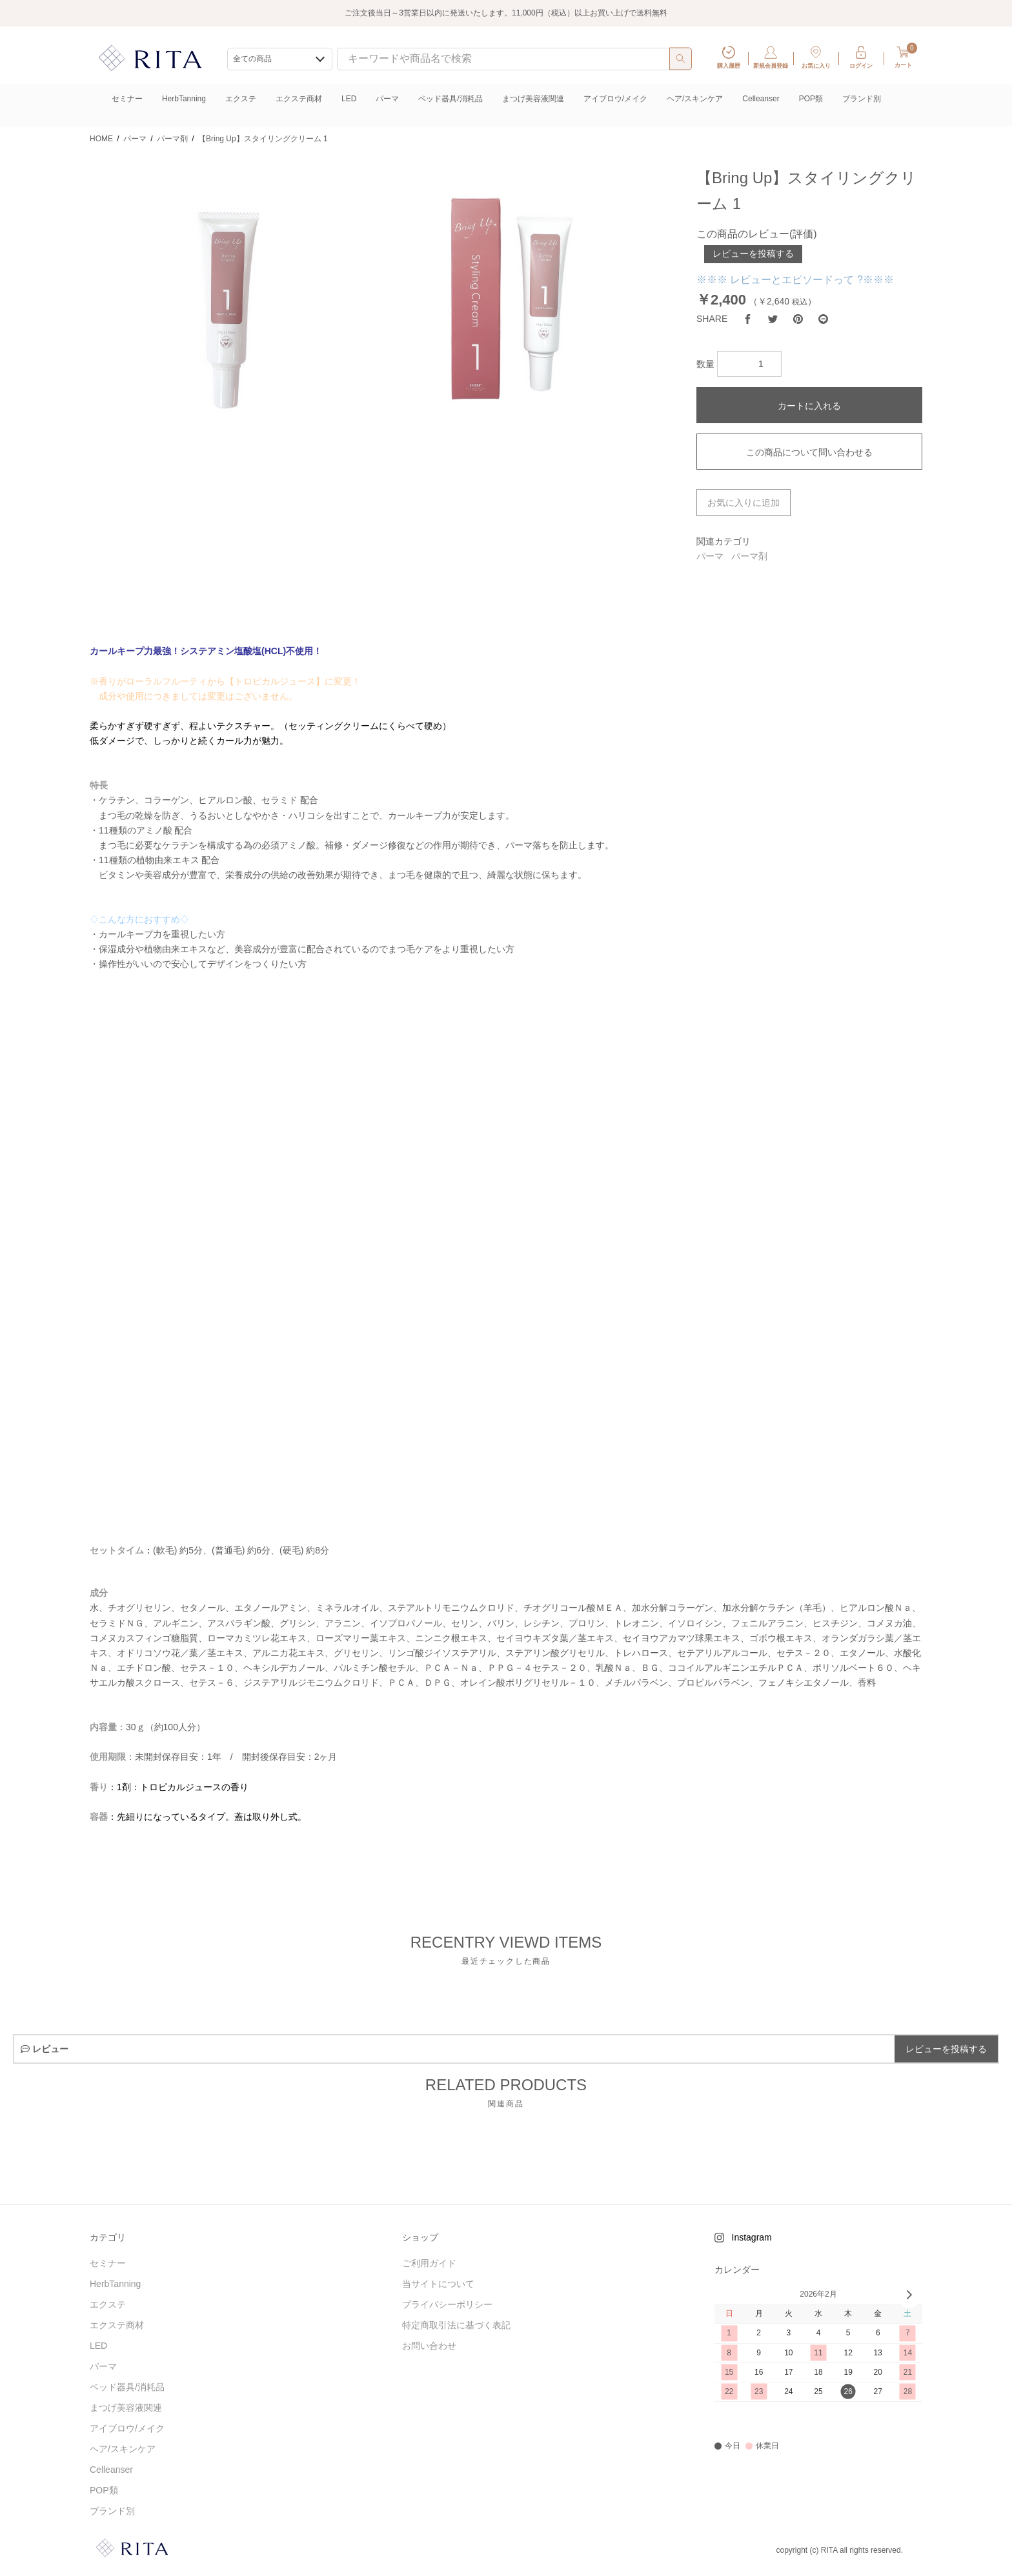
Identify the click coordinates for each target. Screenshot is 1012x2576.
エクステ (240, 98)
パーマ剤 (749, 556)
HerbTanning (184, 98)
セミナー (127, 98)
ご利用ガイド (429, 2263)
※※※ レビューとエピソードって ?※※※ (795, 279)
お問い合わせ (429, 2346)
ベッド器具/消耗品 (450, 98)
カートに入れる (809, 406)
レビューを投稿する (753, 253)
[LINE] (823, 319)
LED (348, 98)
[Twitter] (773, 319)
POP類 (811, 98)
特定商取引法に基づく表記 (456, 2325)
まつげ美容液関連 (533, 98)
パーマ (387, 98)
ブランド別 (861, 98)
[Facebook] (748, 319)
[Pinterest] (798, 319)
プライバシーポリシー (447, 2304)
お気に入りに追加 (743, 502)
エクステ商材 (299, 98)
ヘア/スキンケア (695, 98)
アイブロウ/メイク (615, 98)
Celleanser (760, 98)
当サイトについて (438, 2284)
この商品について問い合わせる (809, 452)
